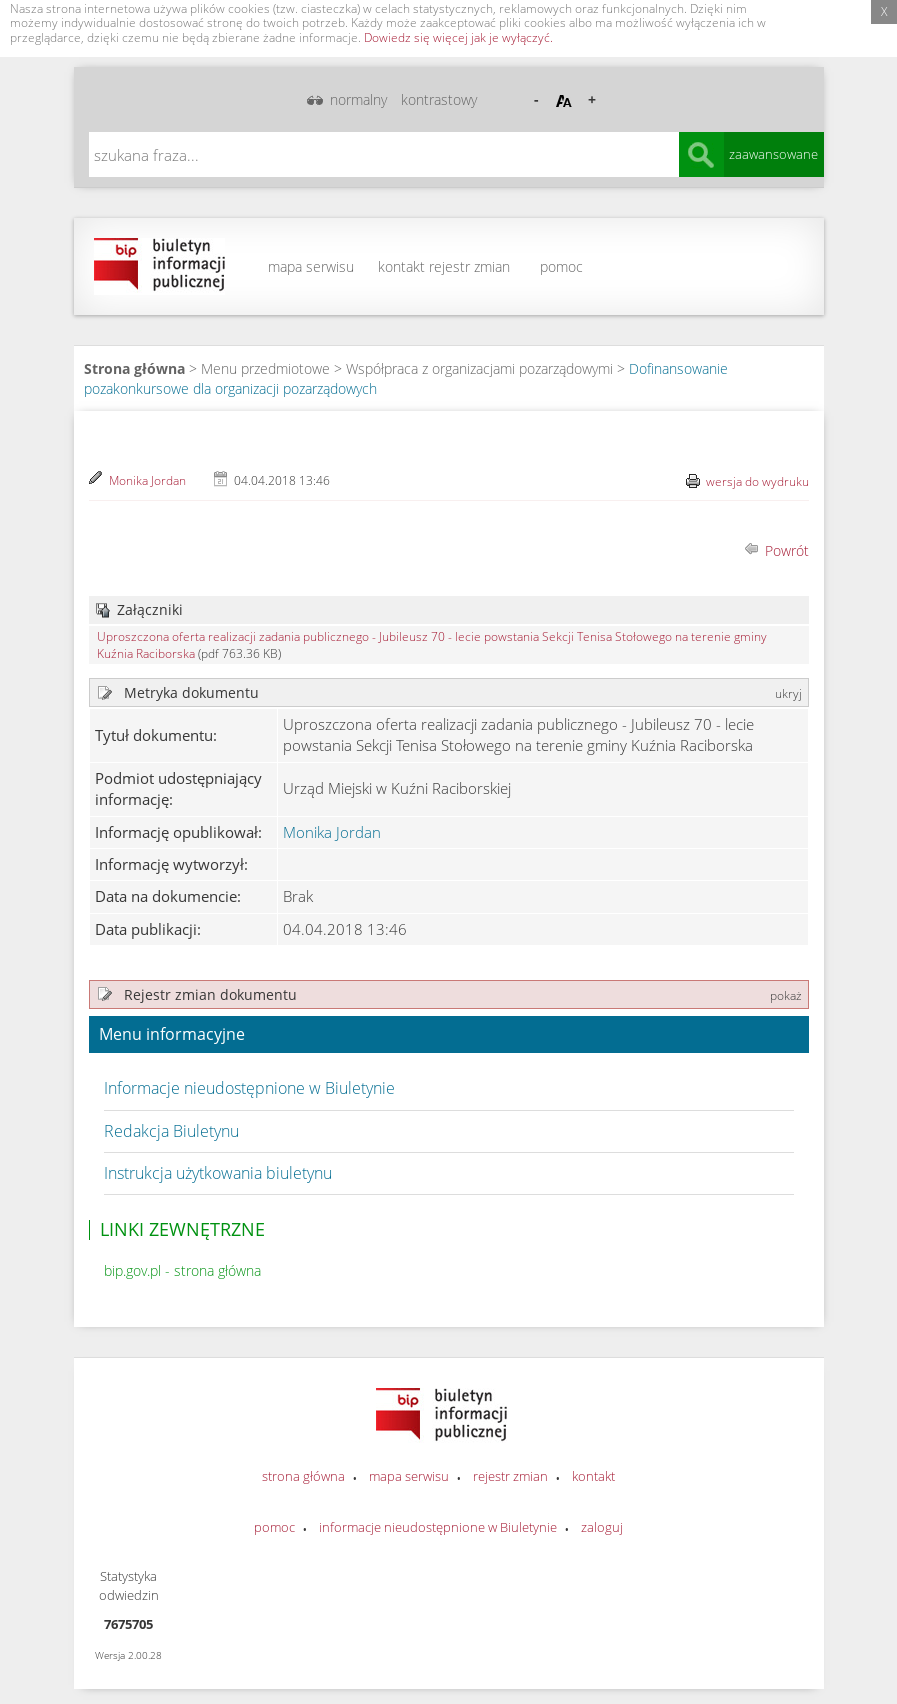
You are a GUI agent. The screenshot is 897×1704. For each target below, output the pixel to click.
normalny (358, 99)
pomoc (561, 266)
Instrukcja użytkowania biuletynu (218, 1173)
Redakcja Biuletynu (171, 1131)
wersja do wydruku (757, 481)
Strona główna (134, 368)
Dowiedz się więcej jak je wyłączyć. (458, 37)
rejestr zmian (469, 266)
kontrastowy (439, 99)
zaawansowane (773, 154)
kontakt (401, 266)
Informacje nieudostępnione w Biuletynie (249, 1088)
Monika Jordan (147, 480)
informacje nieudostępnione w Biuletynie (438, 1527)
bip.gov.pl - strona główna (182, 1270)
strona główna (303, 1476)
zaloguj (602, 1527)
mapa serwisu (311, 266)
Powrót (787, 550)
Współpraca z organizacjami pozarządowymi (479, 368)
